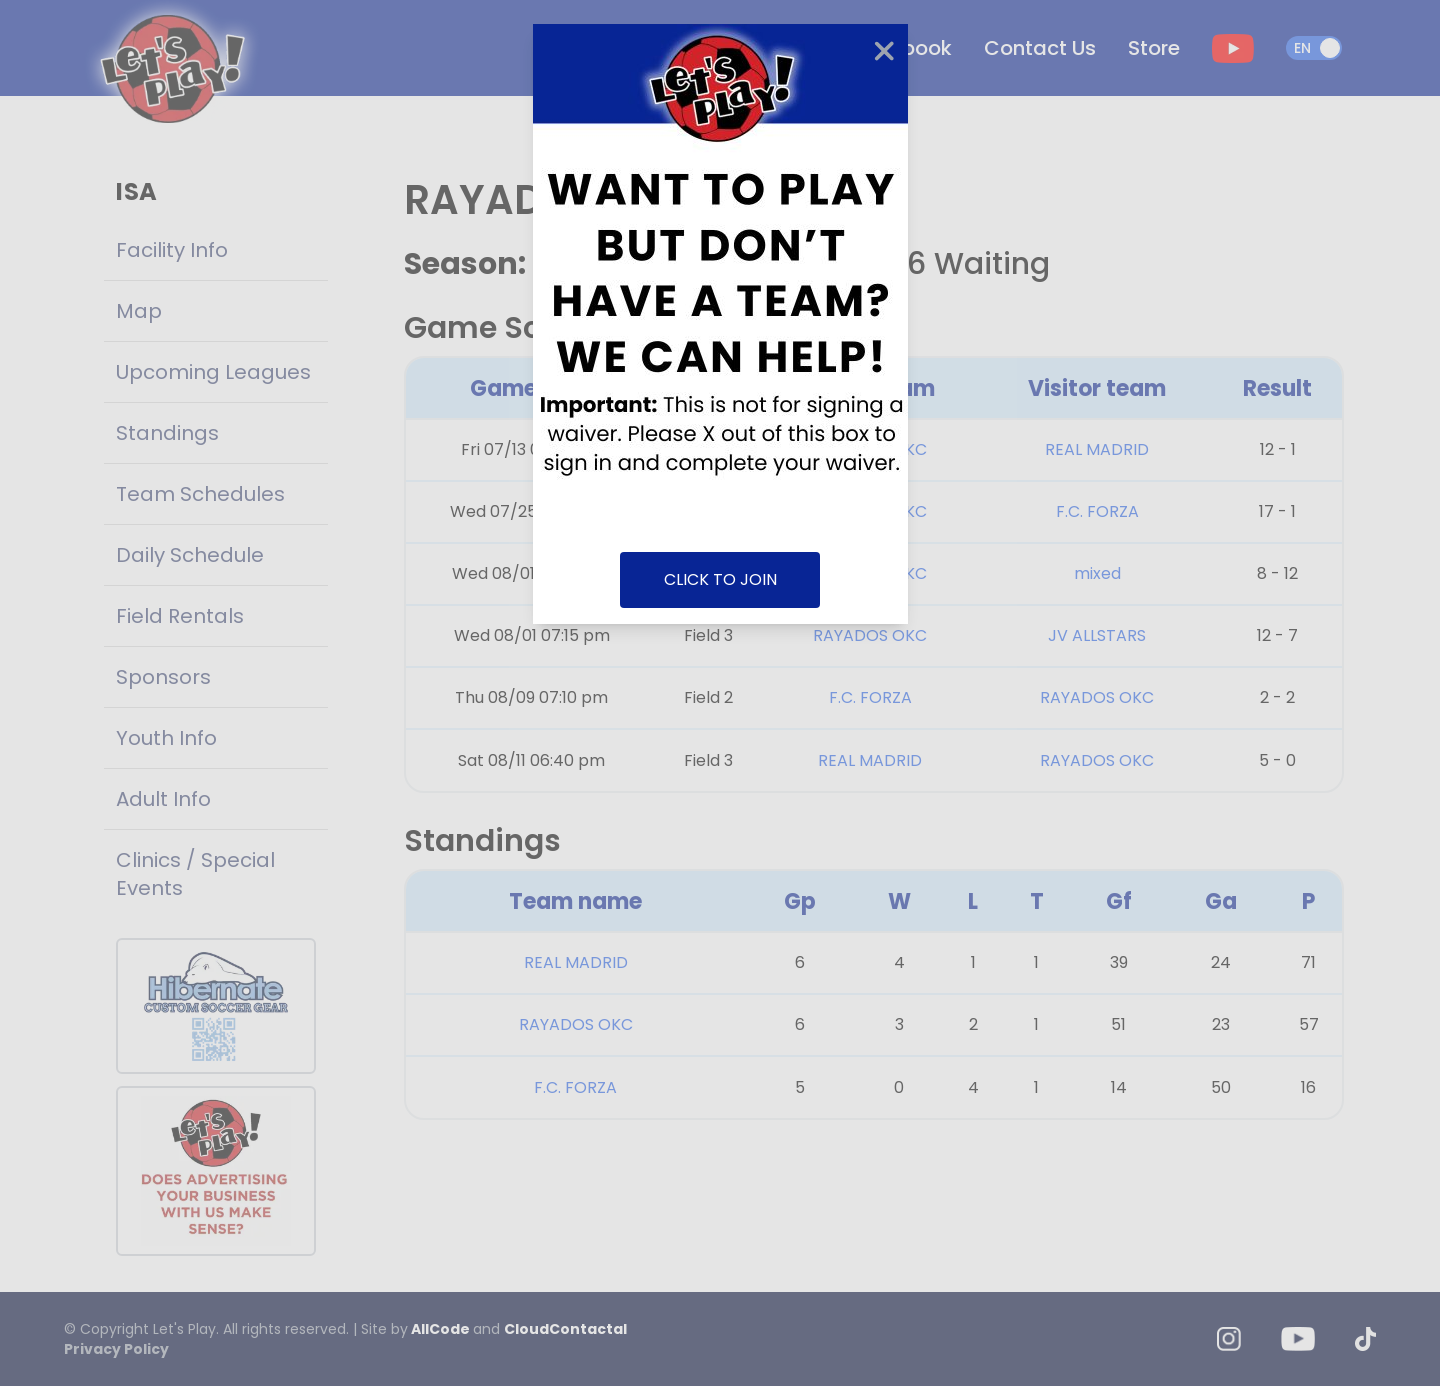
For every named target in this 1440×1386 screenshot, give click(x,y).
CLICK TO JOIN (720, 579)
